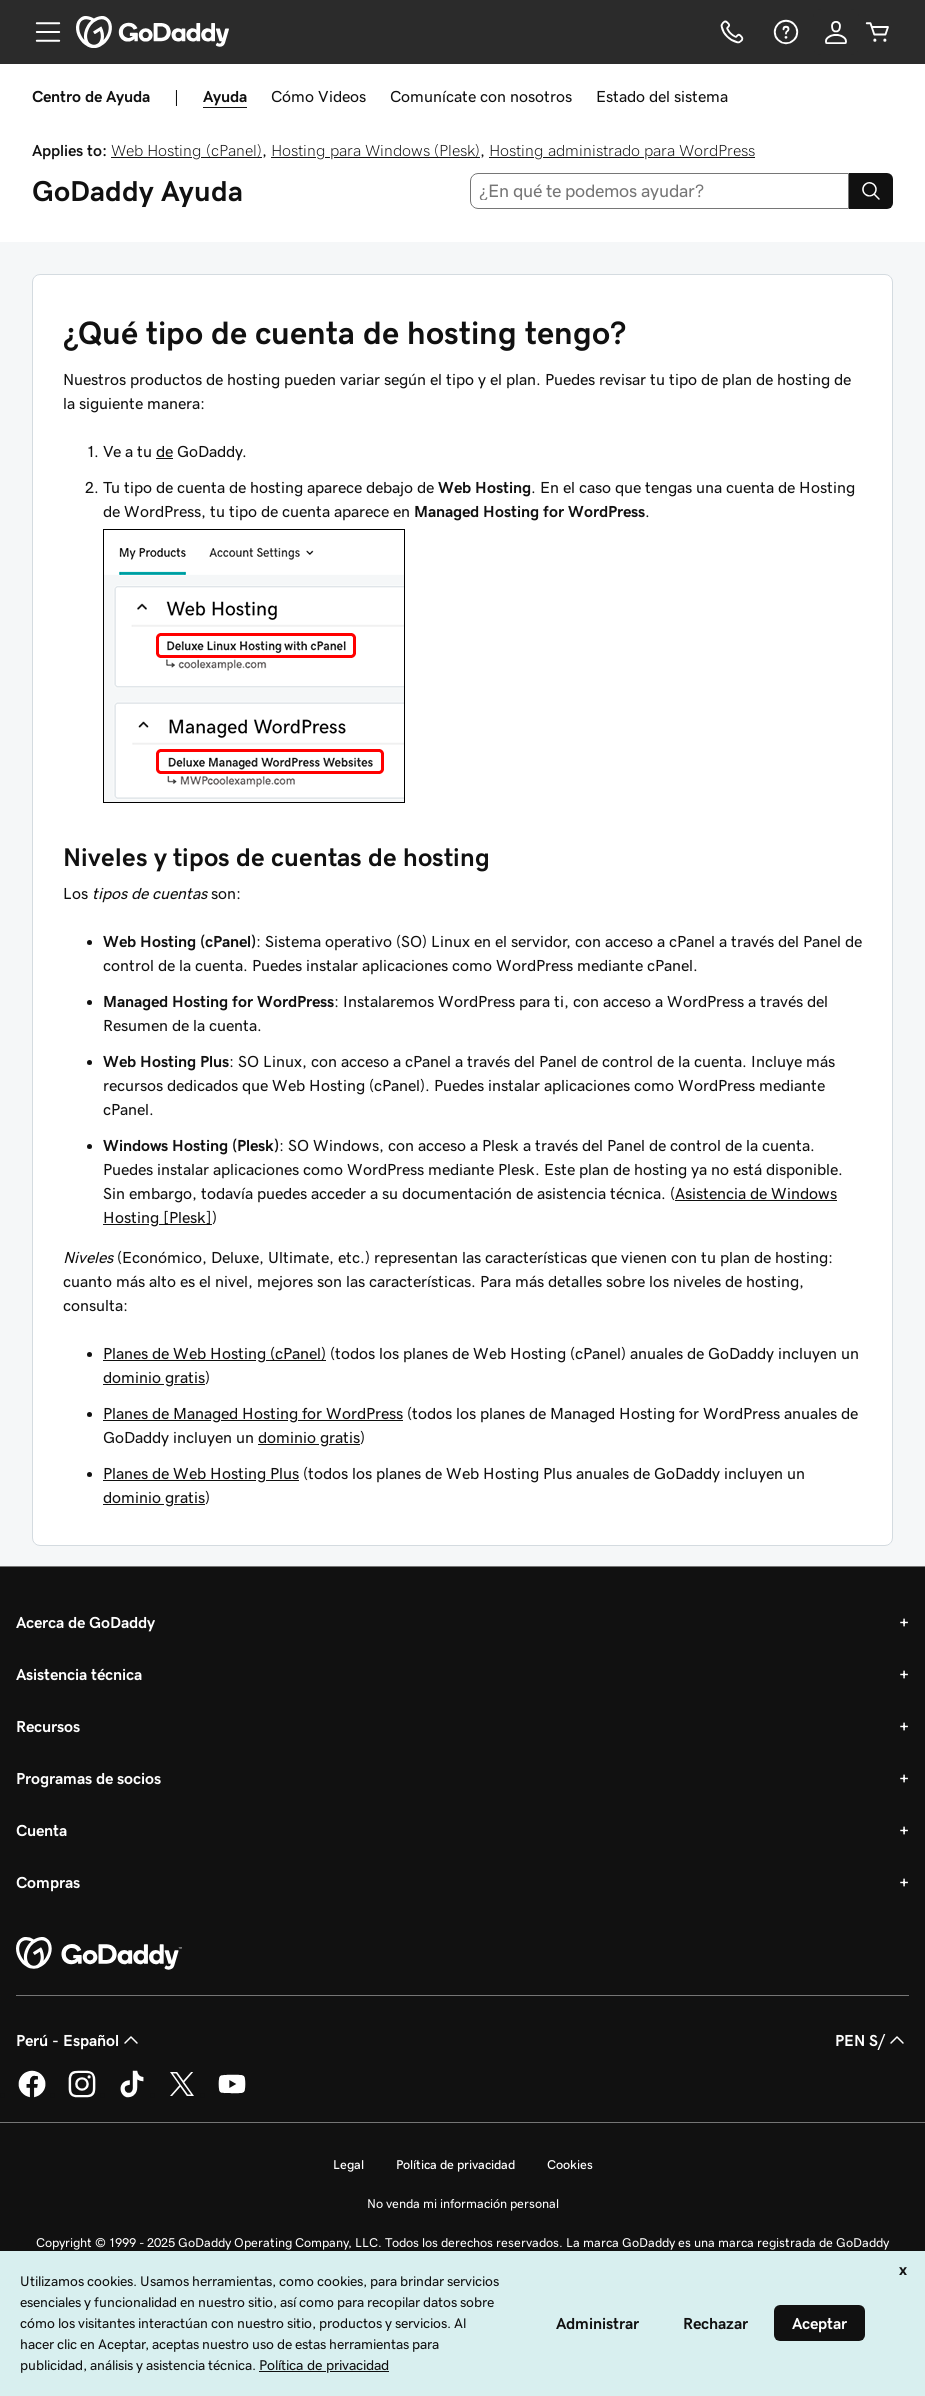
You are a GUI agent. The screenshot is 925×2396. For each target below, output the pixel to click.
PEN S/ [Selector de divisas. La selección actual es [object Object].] (872, 2040)
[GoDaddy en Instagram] (82, 2094)
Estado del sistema (662, 96)
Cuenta (41, 1830)
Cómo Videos (318, 96)
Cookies (570, 2164)
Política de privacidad (455, 2164)
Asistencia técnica (79, 1674)
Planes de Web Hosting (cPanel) (214, 1353)
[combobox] (659, 191)
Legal (348, 2164)
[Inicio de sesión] (836, 32)
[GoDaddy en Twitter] (182, 2094)
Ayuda (225, 96)
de (164, 451)
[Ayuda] (784, 32)
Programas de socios (88, 1778)
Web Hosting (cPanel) (186, 150)
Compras (48, 1882)
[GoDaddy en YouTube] (232, 2094)
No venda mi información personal (463, 2203)
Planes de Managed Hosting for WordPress (253, 1413)
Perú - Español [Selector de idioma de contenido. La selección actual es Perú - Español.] (79, 2040)
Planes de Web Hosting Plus (201, 1473)
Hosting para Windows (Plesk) (375, 150)
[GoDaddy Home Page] (99, 1954)
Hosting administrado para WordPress (622, 150)
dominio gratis (154, 1377)
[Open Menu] (40, 32)
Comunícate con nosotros (481, 96)
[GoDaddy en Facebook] (32, 2094)
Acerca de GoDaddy (85, 1622)
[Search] (871, 191)
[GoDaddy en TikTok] (132, 2094)
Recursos (48, 1726)
